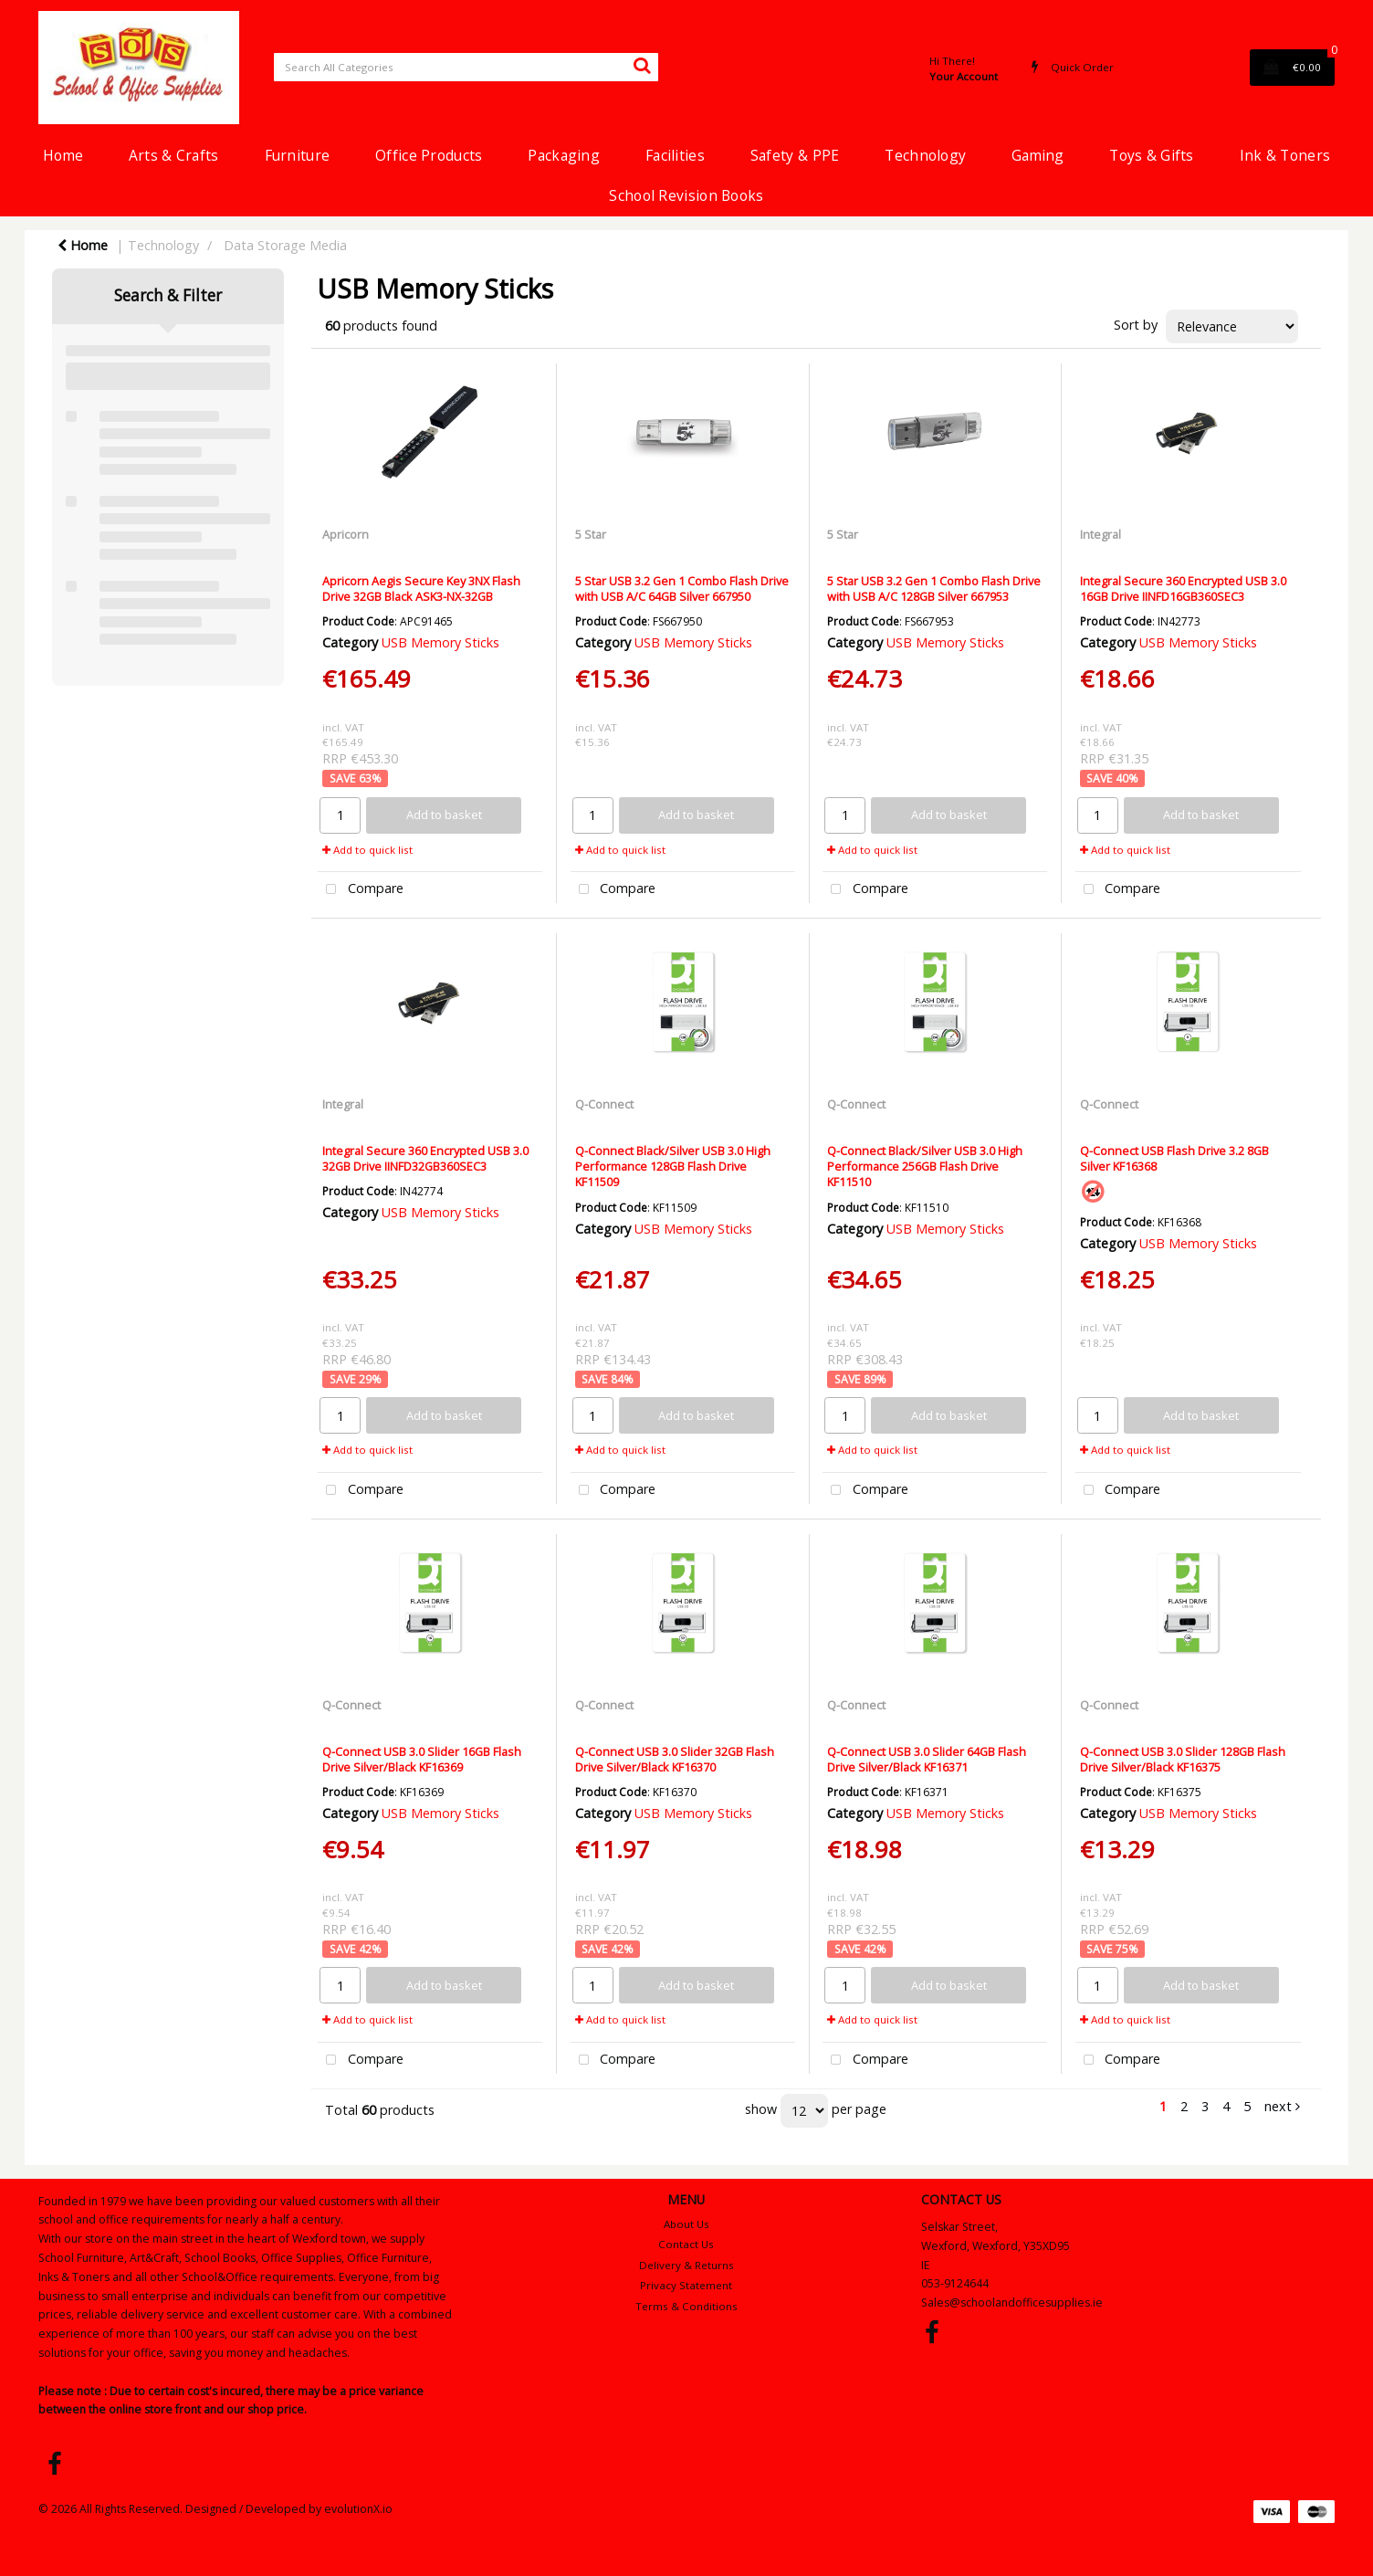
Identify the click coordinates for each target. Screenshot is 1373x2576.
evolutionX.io (358, 2509)
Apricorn (345, 534)
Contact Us (686, 2244)
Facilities (675, 155)
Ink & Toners (1285, 155)
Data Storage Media (285, 245)
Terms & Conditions (686, 2306)
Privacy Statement (686, 2285)
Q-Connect (604, 1104)
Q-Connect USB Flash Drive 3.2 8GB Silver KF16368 (1174, 1158)
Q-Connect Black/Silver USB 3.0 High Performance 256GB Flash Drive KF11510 (924, 1166)
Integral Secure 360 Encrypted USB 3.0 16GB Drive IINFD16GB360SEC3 (1183, 589)
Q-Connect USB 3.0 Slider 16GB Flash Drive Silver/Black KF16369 (421, 1759)
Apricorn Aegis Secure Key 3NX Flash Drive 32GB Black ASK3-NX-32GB (421, 589)
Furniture (297, 155)
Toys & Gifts (1151, 155)
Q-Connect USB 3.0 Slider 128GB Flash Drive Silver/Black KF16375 (1182, 1759)
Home (63, 155)
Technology (925, 155)
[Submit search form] (641, 65)
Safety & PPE (794, 155)
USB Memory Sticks (440, 642)
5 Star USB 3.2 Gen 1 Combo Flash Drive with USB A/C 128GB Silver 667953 (934, 589)
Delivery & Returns (686, 2265)
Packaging (564, 155)
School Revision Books (686, 195)
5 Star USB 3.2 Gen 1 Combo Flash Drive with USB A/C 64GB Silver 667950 (682, 589)
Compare (361, 890)
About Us (686, 2224)
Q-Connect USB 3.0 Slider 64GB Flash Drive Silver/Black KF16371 (926, 1759)
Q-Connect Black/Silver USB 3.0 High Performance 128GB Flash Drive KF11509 (672, 1166)
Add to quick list (367, 850)
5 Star (590, 534)
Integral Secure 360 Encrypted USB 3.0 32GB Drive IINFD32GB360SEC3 (425, 1158)
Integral (1100, 534)
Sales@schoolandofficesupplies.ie (1012, 2302)
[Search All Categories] (466, 67)
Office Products (428, 155)
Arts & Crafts (174, 155)
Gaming (1037, 155)
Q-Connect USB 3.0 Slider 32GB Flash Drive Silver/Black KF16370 (674, 1759)
